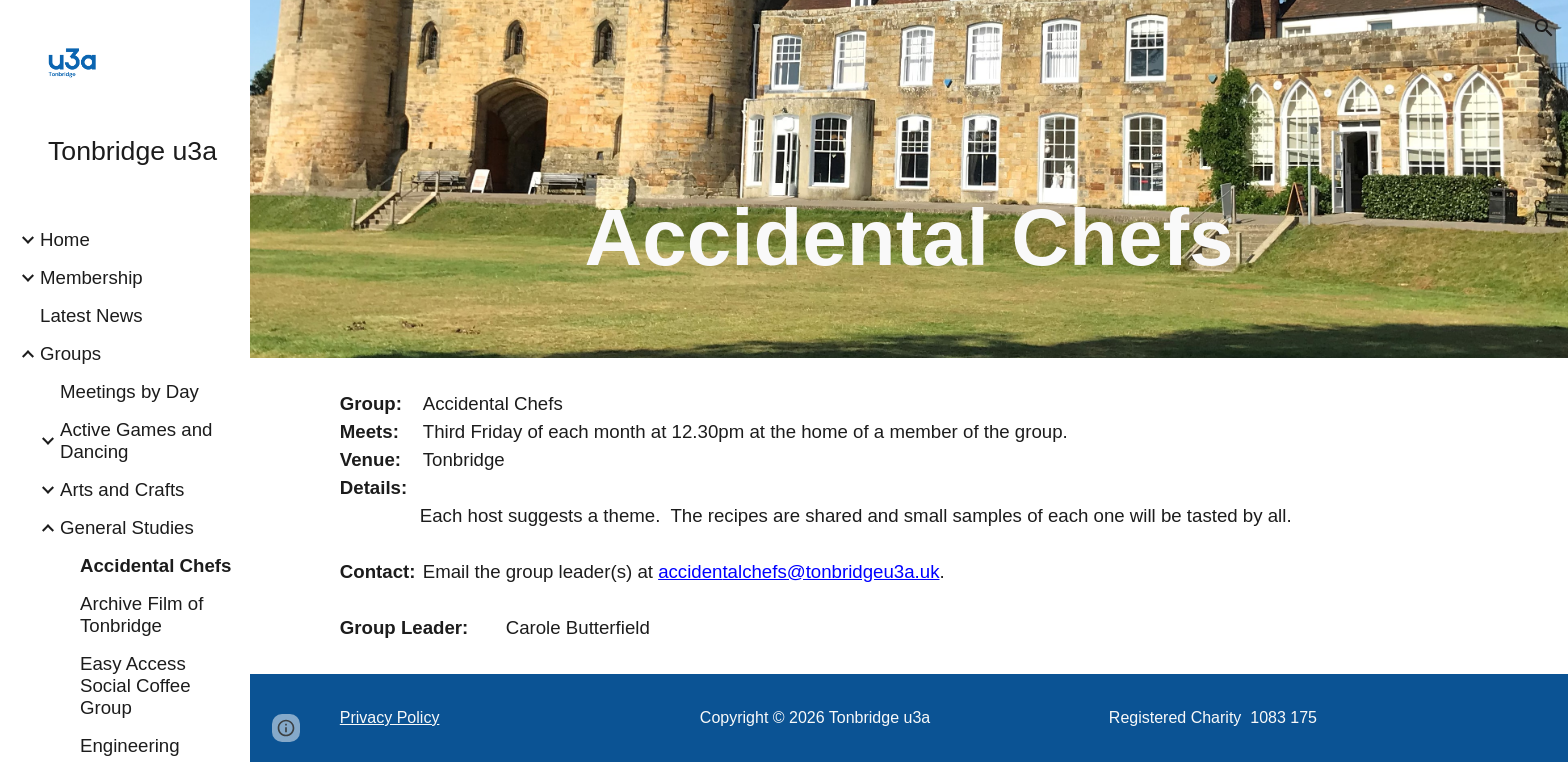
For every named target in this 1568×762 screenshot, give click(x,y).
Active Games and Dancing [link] (136, 440)
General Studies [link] (127, 527)
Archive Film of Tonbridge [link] (141, 614)
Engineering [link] (130, 745)
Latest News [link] (91, 315)
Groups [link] (70, 353)
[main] (908, 207)
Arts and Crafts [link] (122, 489)
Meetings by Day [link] (129, 391)
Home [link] (65, 239)
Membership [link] (91, 277)
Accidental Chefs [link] (155, 565)
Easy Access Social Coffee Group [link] (135, 685)
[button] (1544, 28)
